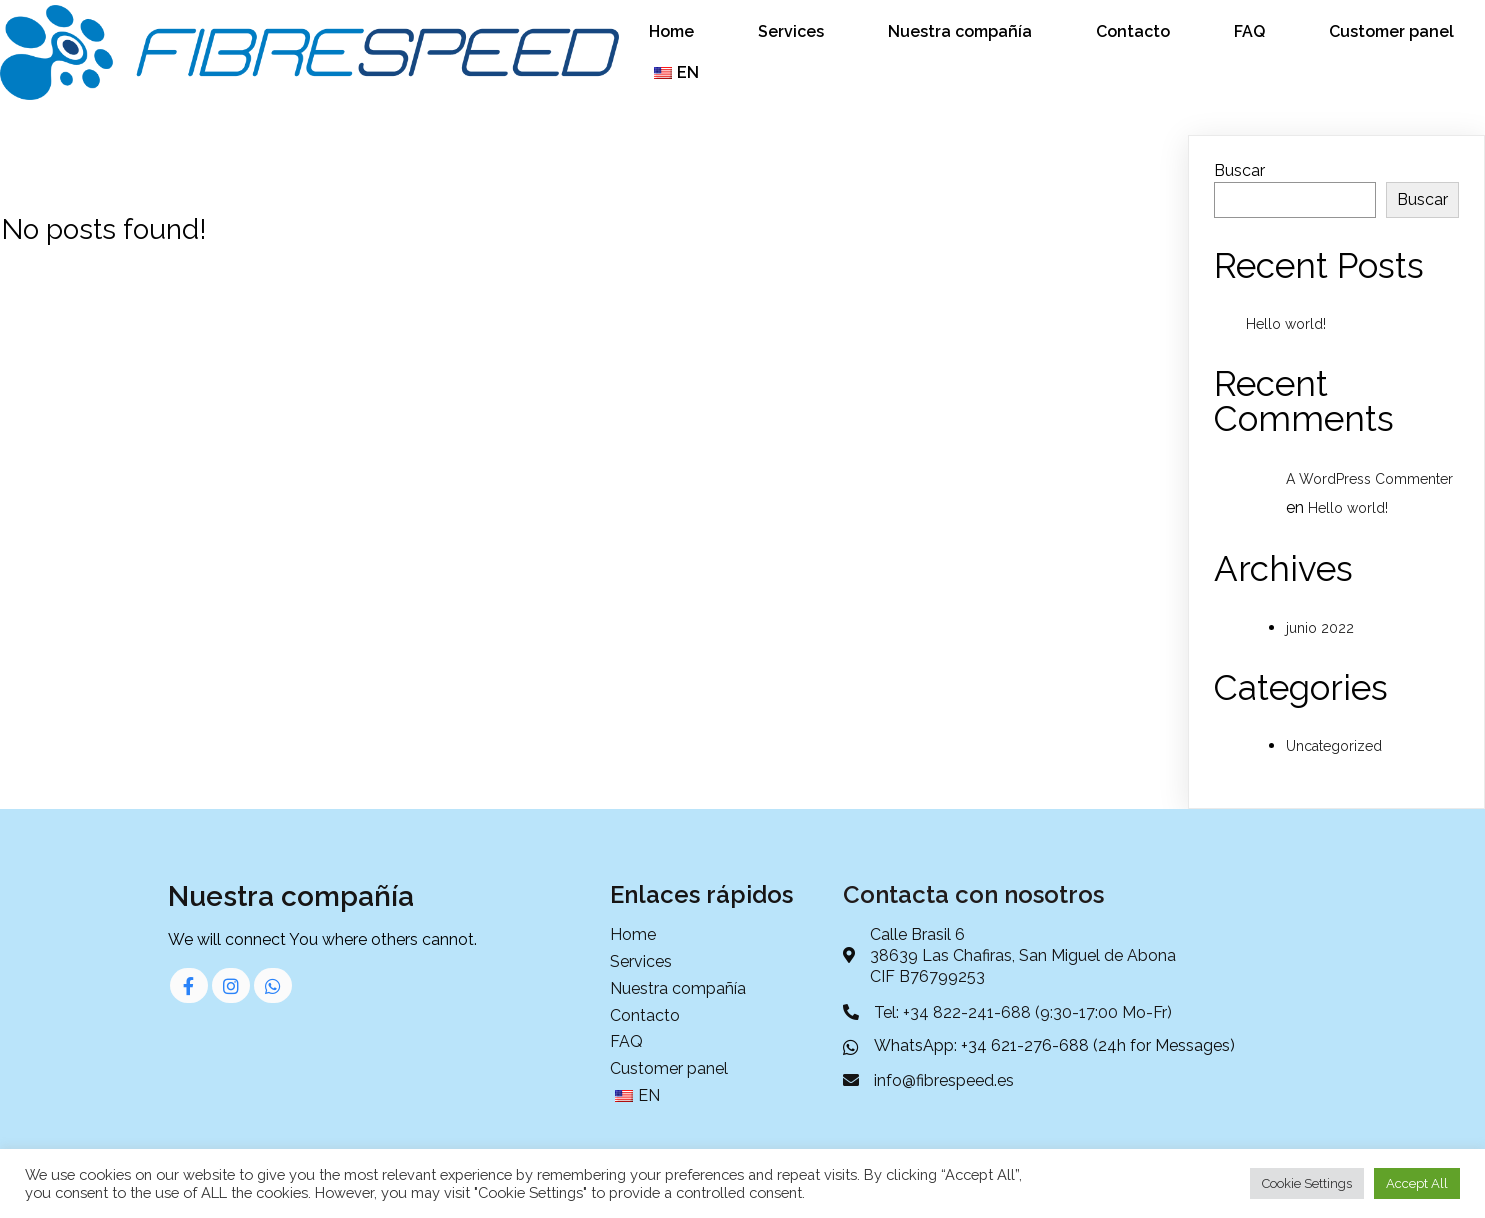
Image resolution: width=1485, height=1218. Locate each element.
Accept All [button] (1417, 1183)
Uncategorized (1334, 746)
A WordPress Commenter (1369, 479)
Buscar (1239, 170)
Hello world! (1286, 324)
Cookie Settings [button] (1307, 1183)
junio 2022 (1320, 628)
